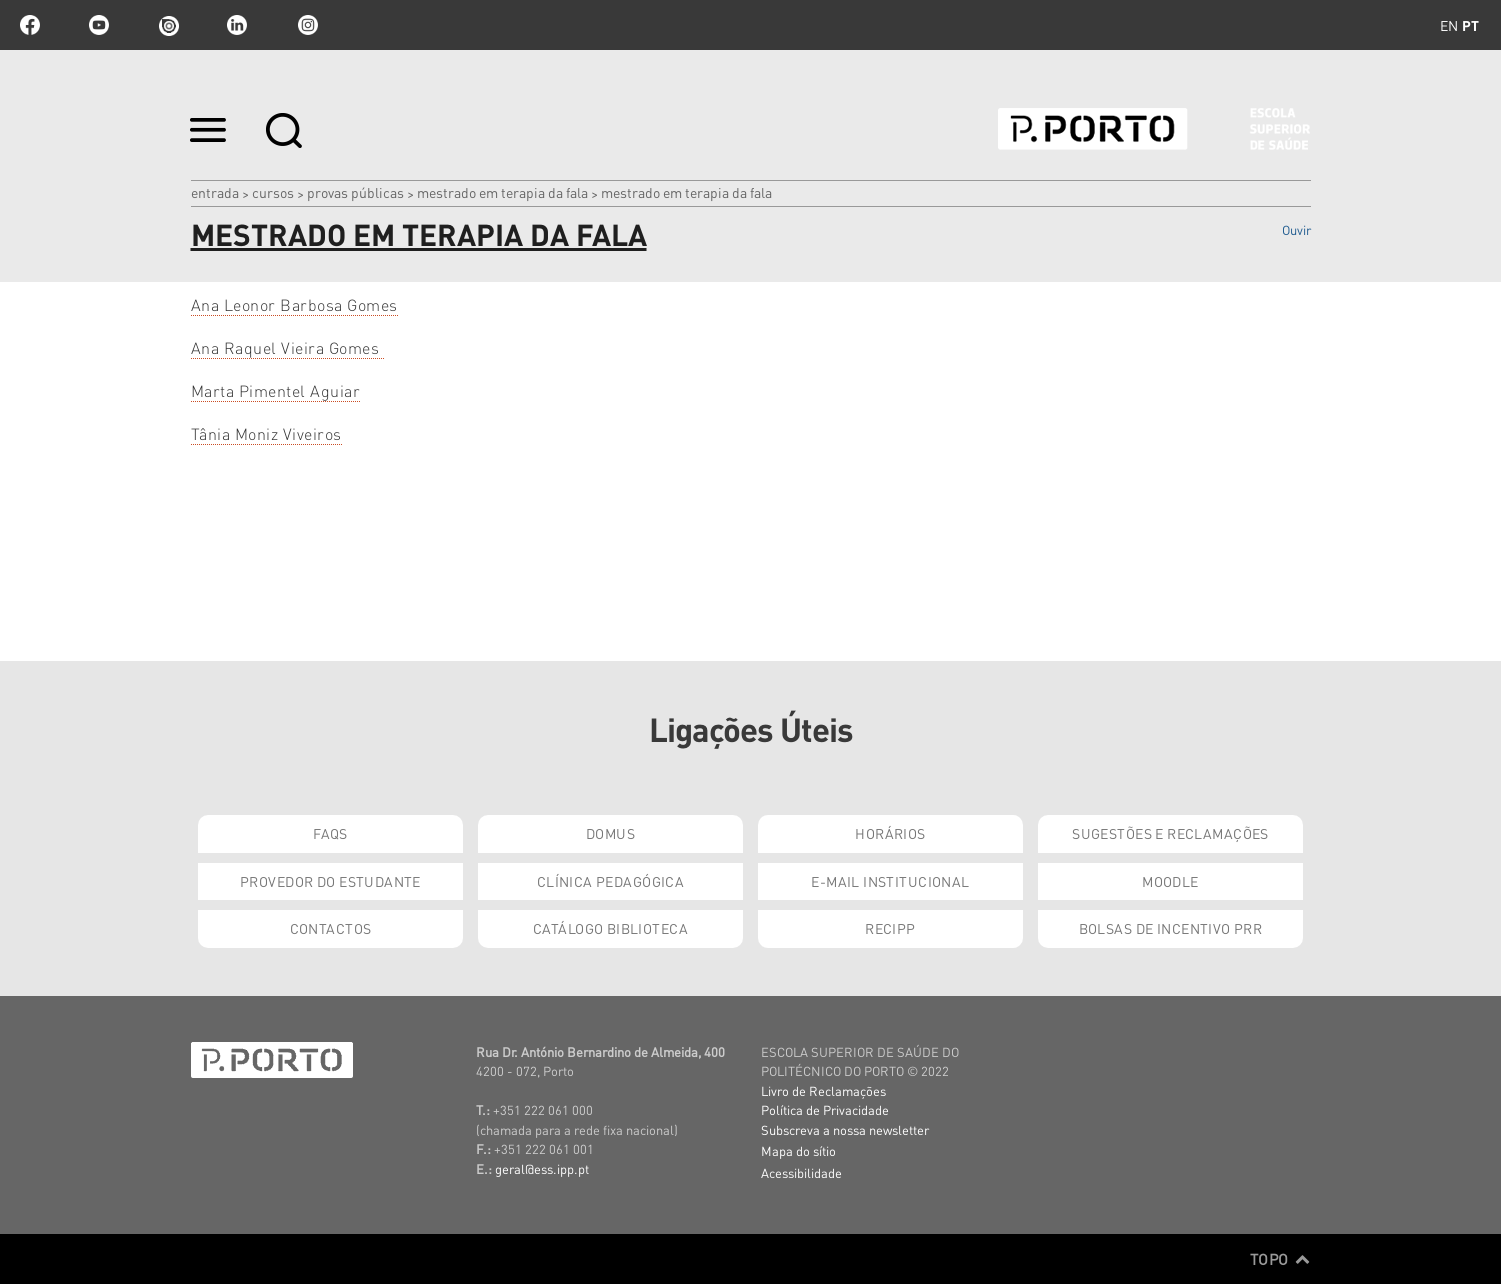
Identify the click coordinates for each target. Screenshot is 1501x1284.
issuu (168, 25)
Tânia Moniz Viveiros (266, 433)
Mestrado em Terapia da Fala (502, 192)
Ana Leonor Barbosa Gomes (294, 304)
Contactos (331, 928)
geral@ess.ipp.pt (542, 1168)
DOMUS (610, 833)
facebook (30, 25)
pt (1470, 25)
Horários (890, 833)
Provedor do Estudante (330, 881)
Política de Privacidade (825, 1109)
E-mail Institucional (890, 881)
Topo (1280, 1259)
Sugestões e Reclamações (1170, 833)
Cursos (273, 192)
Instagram (306, 25)
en (1449, 25)
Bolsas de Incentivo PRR (1171, 928)
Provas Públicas (355, 192)
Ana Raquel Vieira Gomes (287, 347)
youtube (99, 25)
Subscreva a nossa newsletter (845, 1129)
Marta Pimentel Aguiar (276, 390)
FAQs (330, 833)
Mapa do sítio (798, 1150)
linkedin (237, 25)
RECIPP (890, 928)
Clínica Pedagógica (611, 881)
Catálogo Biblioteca (610, 928)
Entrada (215, 192)
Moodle (1170, 881)
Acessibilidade (801, 1172)
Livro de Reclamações (823, 1090)
